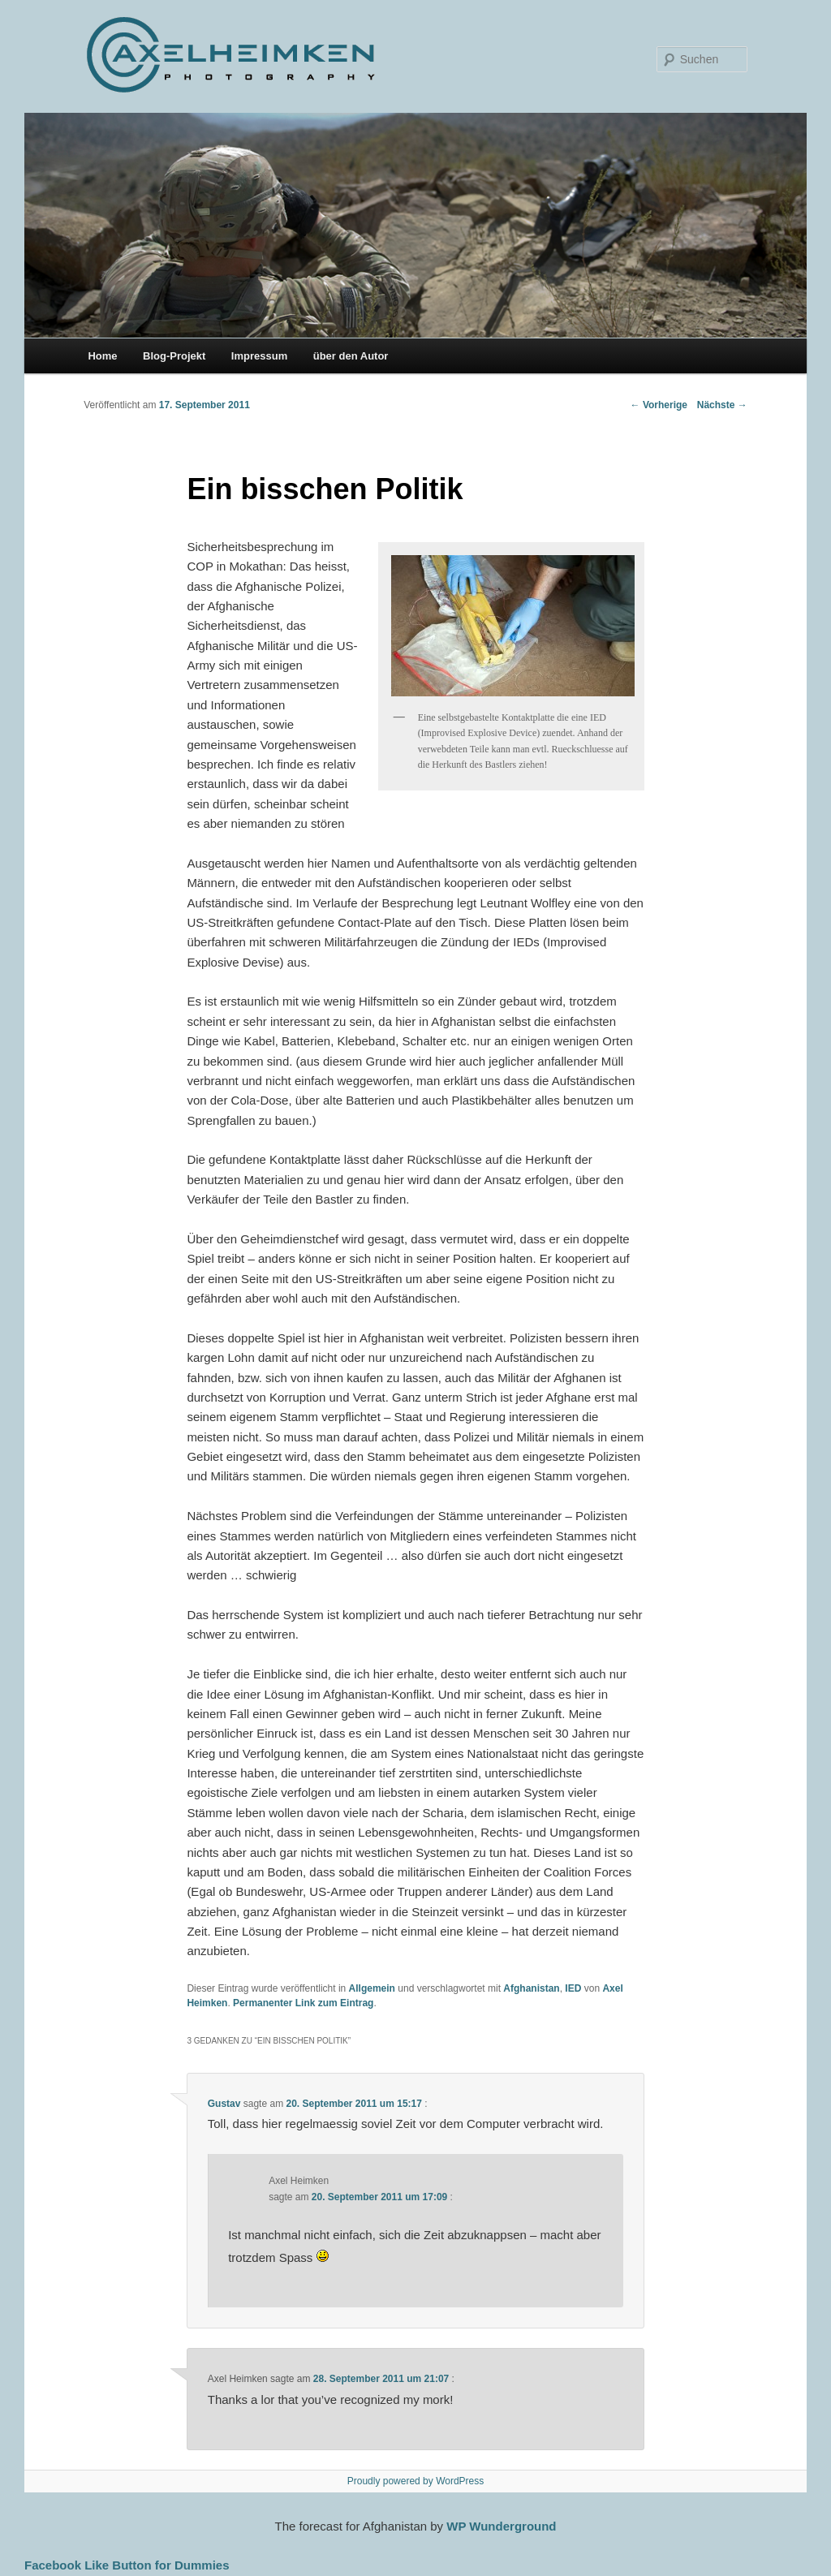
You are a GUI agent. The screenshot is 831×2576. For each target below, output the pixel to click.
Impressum (259, 356)
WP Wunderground (501, 2526)
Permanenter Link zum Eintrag (303, 2003)
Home (102, 356)
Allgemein (372, 1988)
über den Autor (351, 356)
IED (573, 1988)
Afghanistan (531, 1988)
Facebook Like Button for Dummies (127, 2565)
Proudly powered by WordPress (415, 2481)
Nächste (722, 405)
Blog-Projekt (174, 356)
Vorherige (659, 405)
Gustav (224, 2103)
